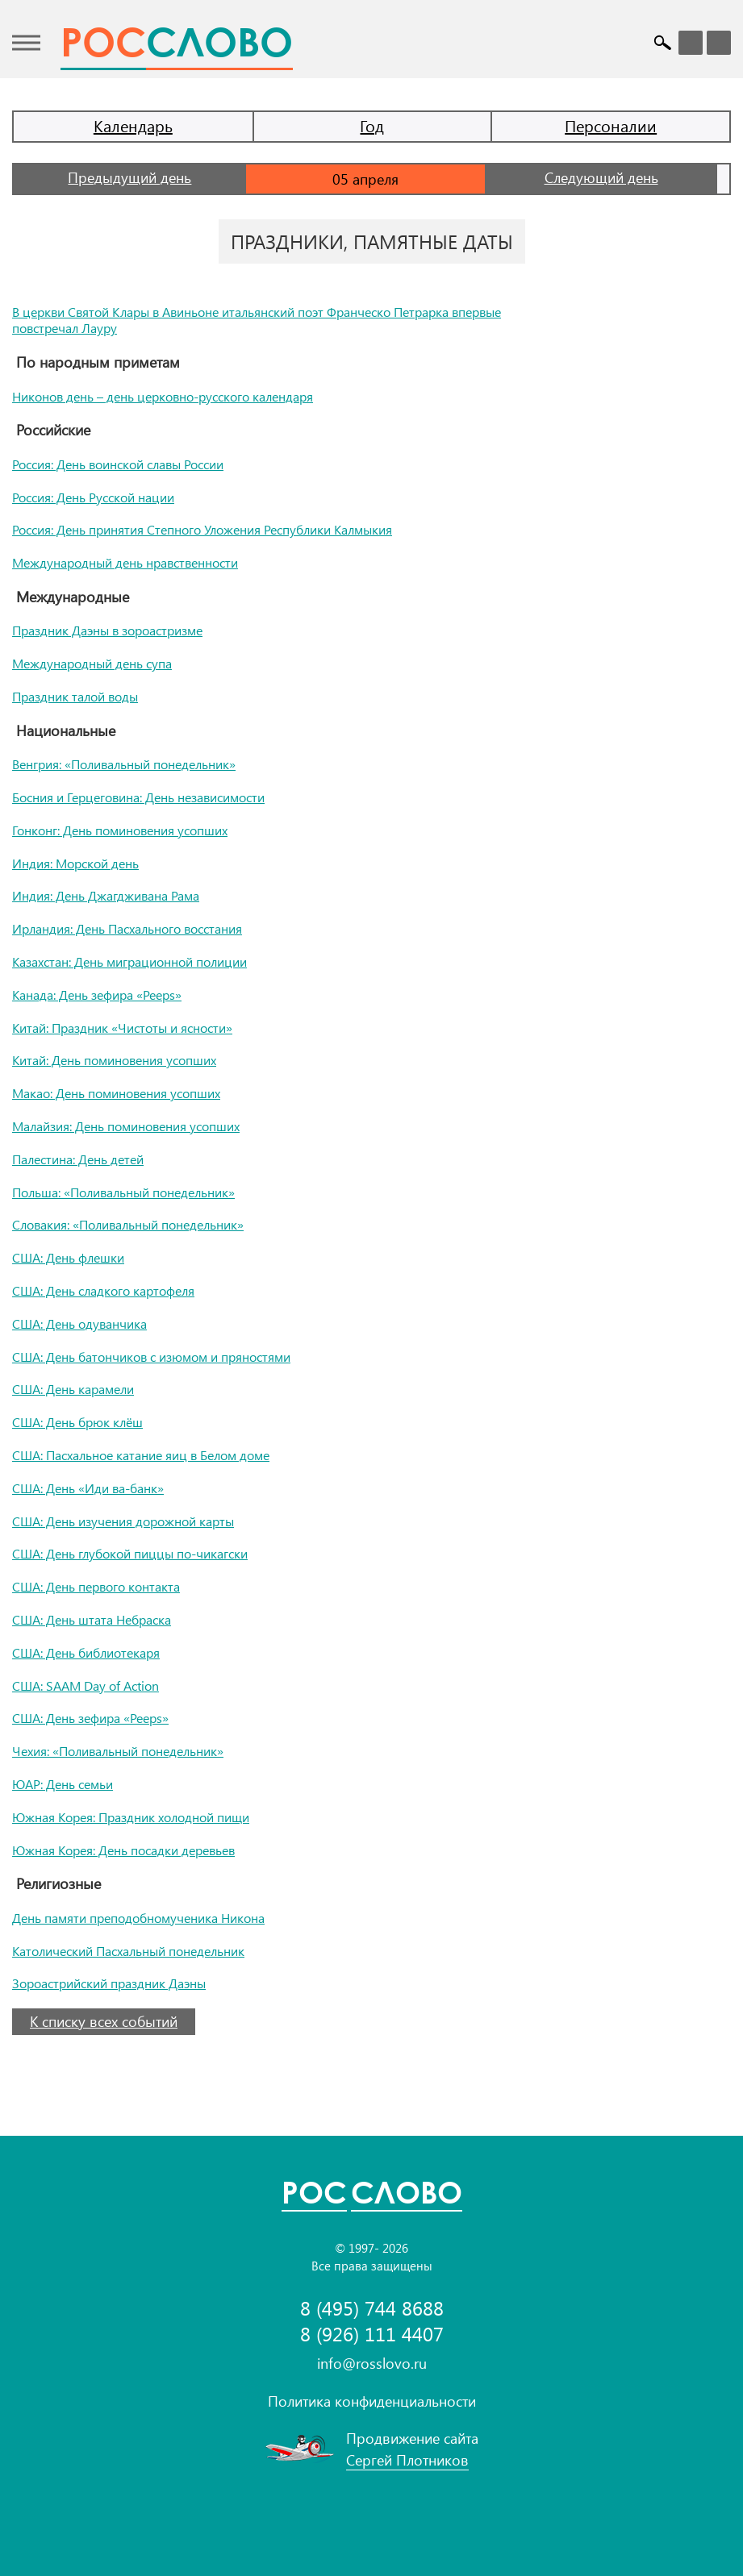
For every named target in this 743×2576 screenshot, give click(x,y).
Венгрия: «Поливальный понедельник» (124, 763)
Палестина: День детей (78, 1159)
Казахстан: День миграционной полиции (129, 961)
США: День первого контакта (96, 1586)
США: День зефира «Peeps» (90, 1717)
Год (372, 125)
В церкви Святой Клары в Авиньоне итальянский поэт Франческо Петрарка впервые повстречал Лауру (256, 320)
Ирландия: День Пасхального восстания (127, 928)
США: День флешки (68, 1257)
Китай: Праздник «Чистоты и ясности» (122, 1027)
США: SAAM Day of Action (85, 1685)
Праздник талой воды (75, 696)
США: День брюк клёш (77, 1421)
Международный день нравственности (125, 562)
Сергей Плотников (407, 2460)
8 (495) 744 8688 (372, 2307)
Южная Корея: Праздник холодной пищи (130, 1816)
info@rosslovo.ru (372, 2363)
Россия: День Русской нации (93, 497)
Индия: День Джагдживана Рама (105, 895)
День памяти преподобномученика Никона (138, 1917)
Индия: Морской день (75, 863)
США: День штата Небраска (91, 1619)
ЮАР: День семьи (62, 1783)
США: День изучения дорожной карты (123, 1521)
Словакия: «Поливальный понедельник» (128, 1224)
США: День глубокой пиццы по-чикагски (130, 1553)
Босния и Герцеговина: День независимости (138, 797)
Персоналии (611, 125)
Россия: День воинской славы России (117, 464)
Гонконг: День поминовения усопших (119, 830)
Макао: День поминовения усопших (116, 1092)
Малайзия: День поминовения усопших (126, 1125)
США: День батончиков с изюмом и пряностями (151, 1356)
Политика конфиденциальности (372, 2401)
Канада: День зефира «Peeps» (97, 994)
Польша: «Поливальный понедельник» (123, 1192)
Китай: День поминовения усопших (114, 1059)
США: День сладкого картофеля (103, 1290)
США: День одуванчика (79, 1323)
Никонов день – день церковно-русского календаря (162, 396)
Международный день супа (92, 663)
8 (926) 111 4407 (372, 2333)
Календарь (133, 125)
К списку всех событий (103, 2021)
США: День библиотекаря (86, 1652)
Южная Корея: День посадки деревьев (123, 1849)
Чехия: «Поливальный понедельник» (117, 1750)
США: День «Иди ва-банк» (88, 1487)
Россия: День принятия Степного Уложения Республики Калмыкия (202, 529)
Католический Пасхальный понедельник (128, 1950)
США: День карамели (73, 1388)
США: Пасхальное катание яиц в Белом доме (140, 1454)
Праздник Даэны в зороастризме (107, 630)
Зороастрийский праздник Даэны (109, 1983)
